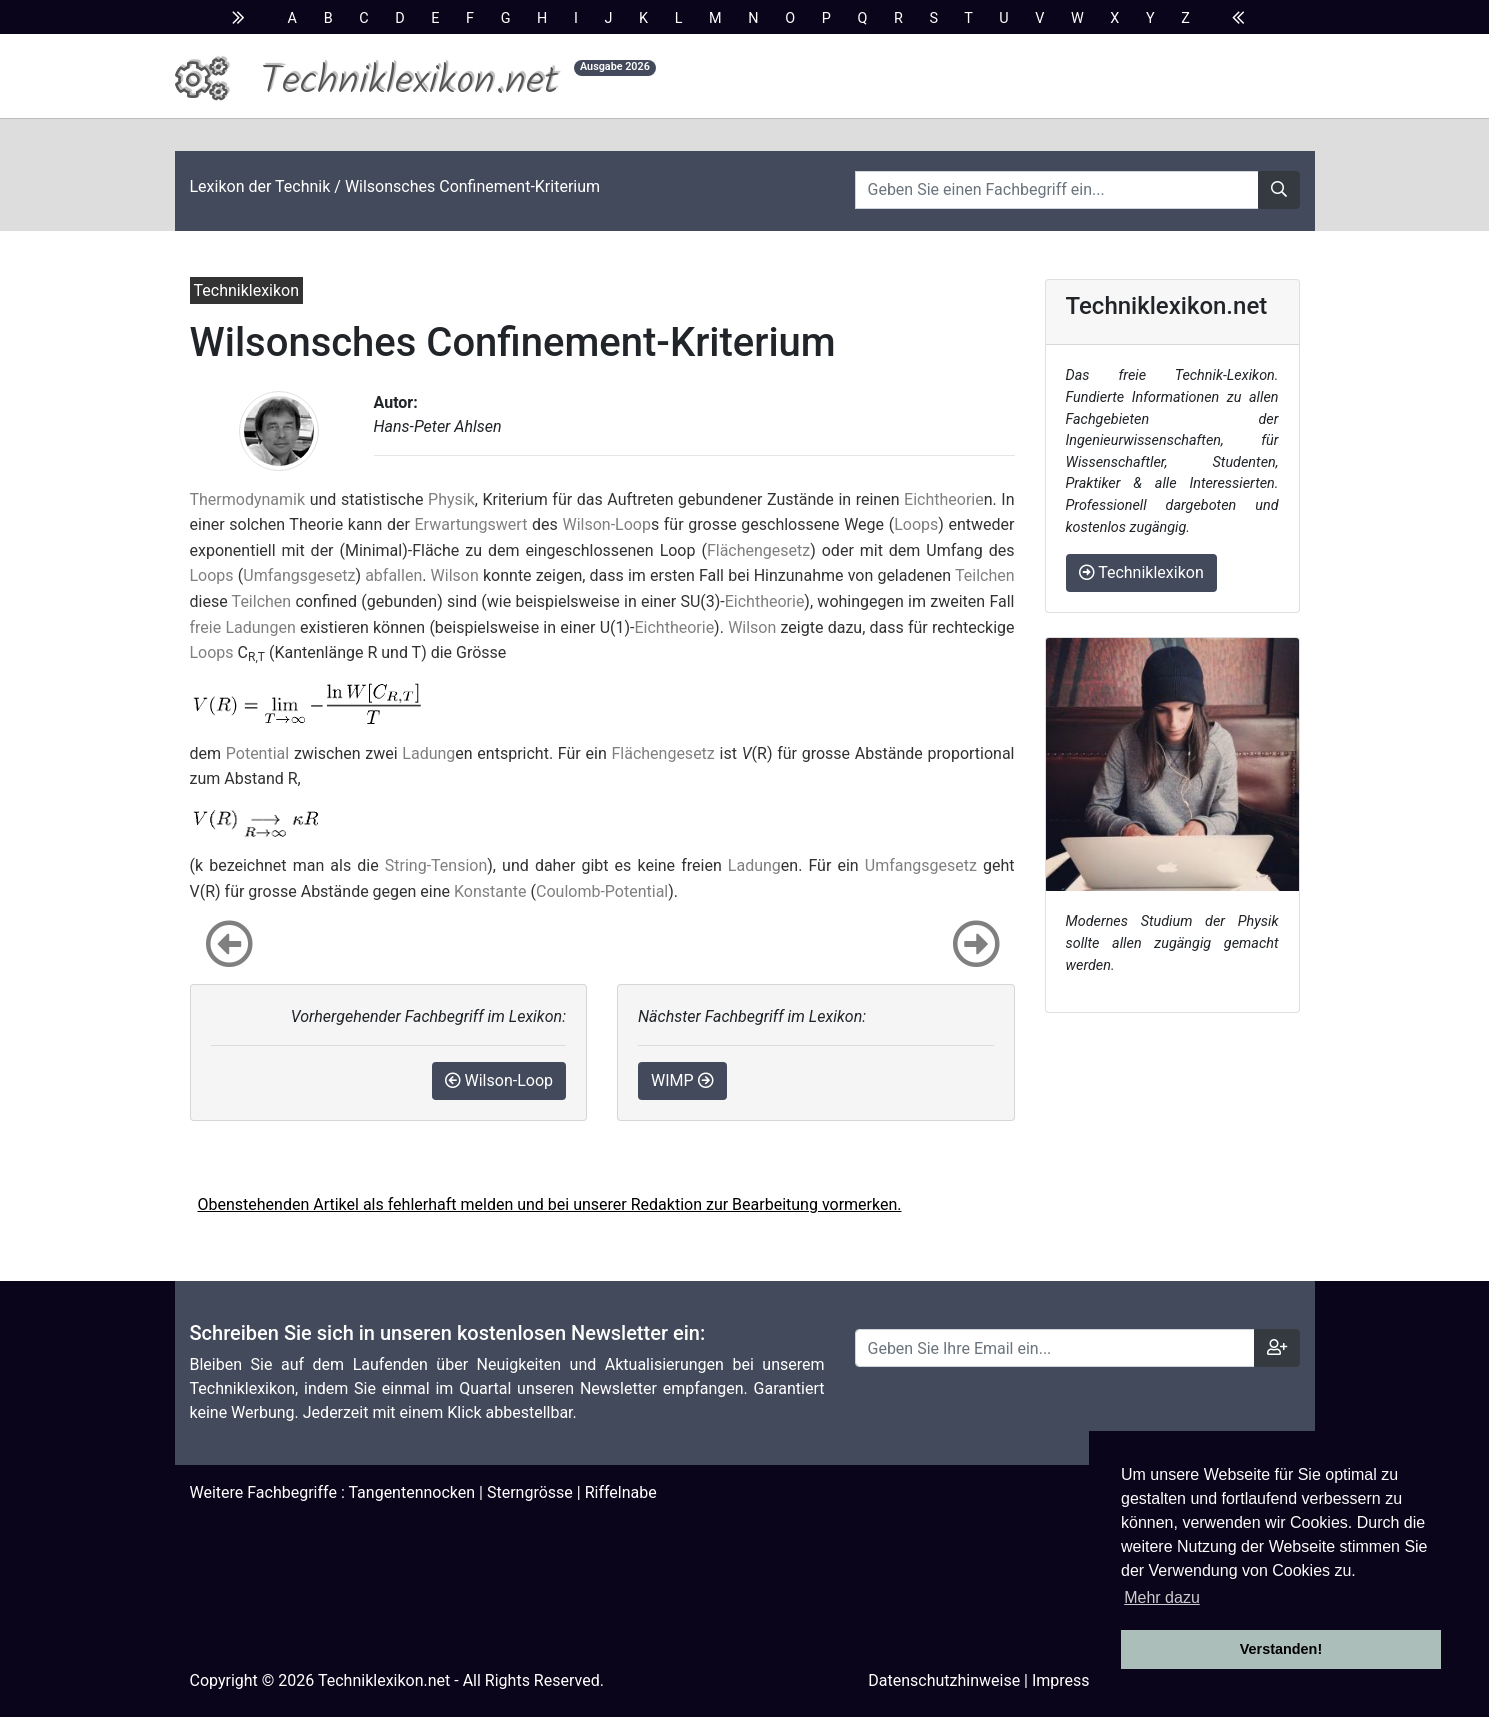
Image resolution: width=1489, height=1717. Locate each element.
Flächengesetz (758, 550)
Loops (916, 524)
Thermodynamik (248, 499)
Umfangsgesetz (299, 575)
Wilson (455, 575)
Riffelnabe (621, 1492)
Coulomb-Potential (602, 891)
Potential (257, 753)
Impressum (1072, 1680)
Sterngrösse (530, 1492)
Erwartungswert (471, 524)
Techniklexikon (1141, 572)
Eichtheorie (944, 499)
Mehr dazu (1162, 1597)
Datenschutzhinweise (944, 1680)
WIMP (682, 1080)
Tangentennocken (411, 1492)
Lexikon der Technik (260, 186)
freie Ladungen (243, 627)
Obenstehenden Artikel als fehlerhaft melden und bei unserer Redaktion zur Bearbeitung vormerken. (550, 1204)
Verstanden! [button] (1281, 1649)
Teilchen (985, 575)
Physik (451, 499)
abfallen (393, 575)
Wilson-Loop (606, 524)
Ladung (428, 753)
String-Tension (436, 865)
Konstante (490, 891)
